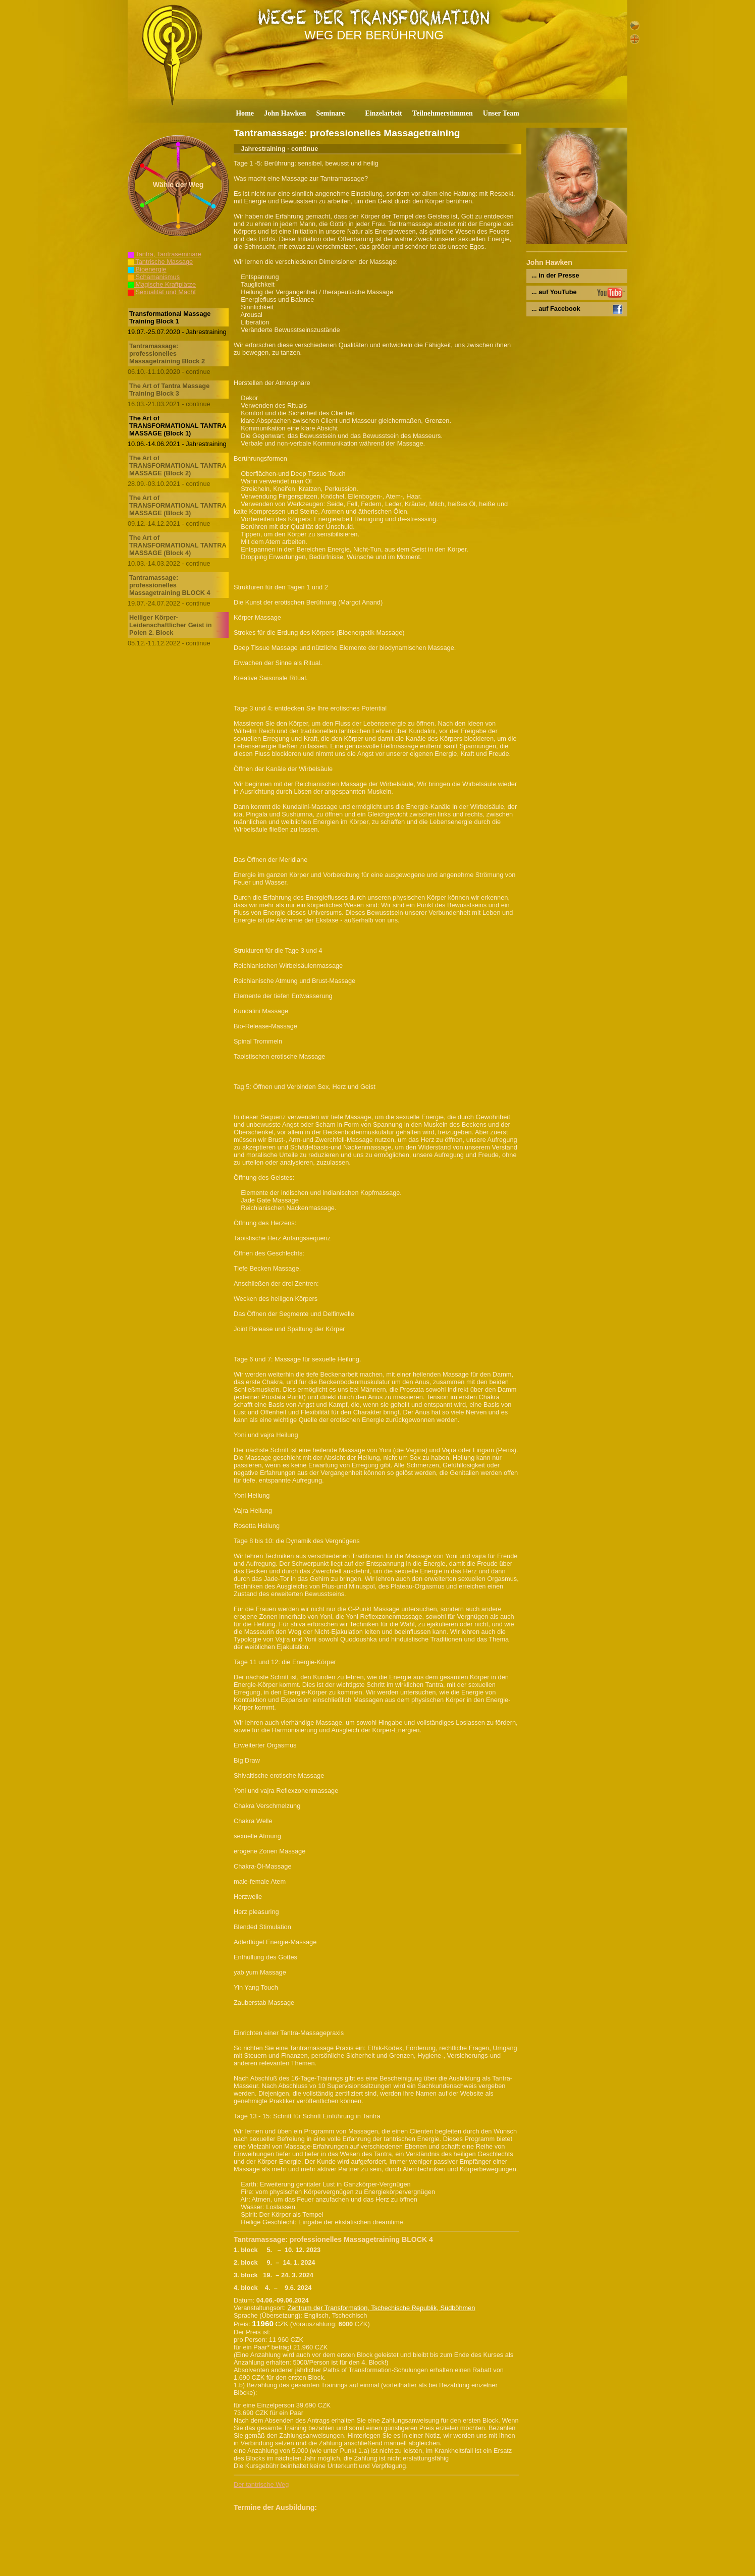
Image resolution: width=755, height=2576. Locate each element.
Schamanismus (154, 277)
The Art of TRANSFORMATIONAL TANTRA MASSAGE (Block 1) (177, 425)
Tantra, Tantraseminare (164, 254)
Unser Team (501, 113)
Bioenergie (147, 269)
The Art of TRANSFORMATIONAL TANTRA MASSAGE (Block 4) (177, 545)
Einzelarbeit (383, 113)
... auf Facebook (555, 308)
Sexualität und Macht (162, 292)
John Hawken (285, 113)
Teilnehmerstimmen (442, 113)
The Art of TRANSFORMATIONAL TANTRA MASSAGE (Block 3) (177, 505)
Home (245, 113)
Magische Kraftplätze (162, 284)
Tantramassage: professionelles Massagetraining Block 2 (167, 353)
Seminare (330, 113)
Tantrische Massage (160, 261)
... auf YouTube (554, 292)
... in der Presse (555, 275)
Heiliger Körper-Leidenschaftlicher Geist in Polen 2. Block (170, 625)
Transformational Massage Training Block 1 (169, 317)
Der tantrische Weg (261, 2484)
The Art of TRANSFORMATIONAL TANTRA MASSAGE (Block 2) (177, 465)
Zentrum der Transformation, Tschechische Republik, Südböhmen (381, 2308)
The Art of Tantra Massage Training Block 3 (169, 389)
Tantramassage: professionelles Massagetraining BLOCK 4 (169, 585)
